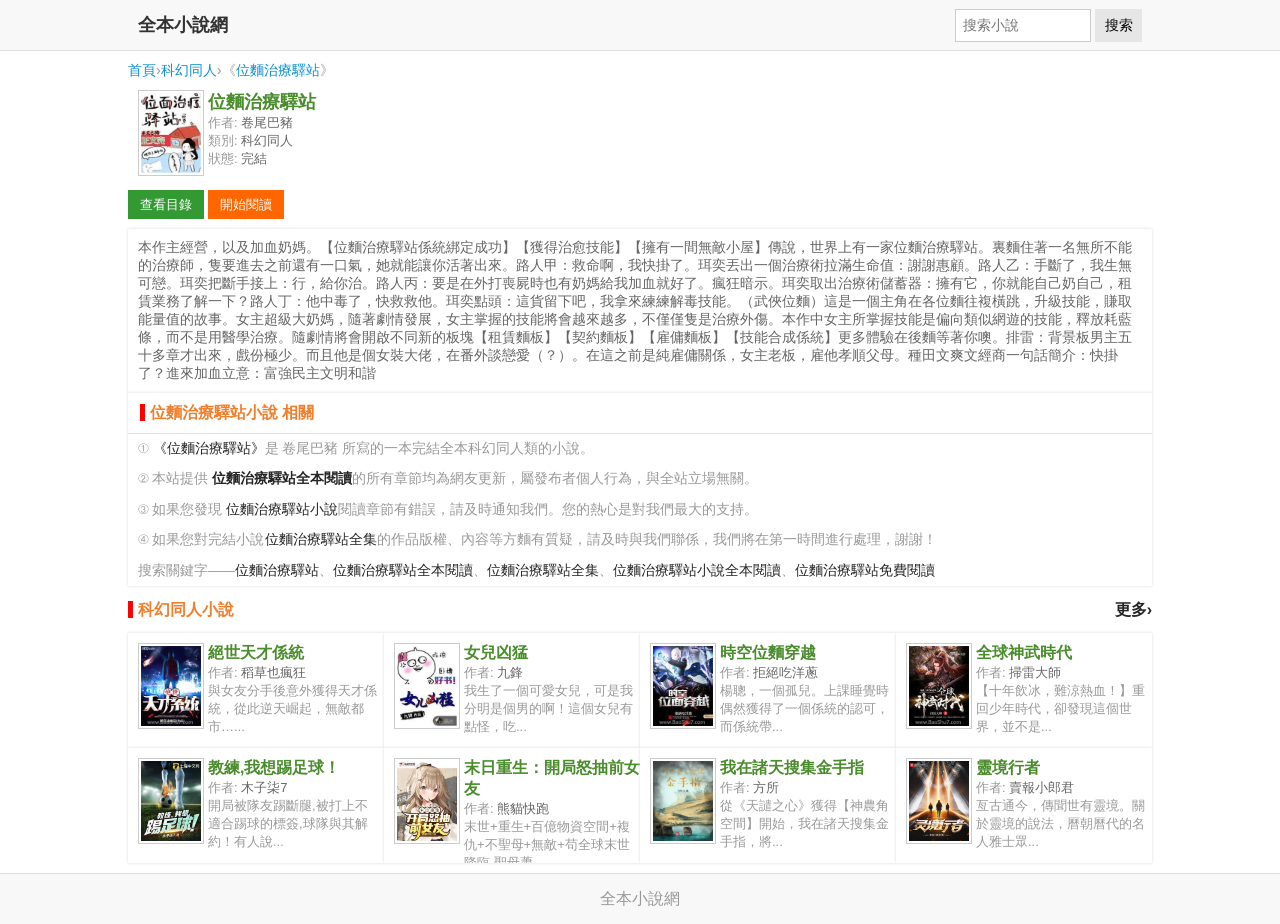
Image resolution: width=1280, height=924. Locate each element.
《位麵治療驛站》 (209, 448)
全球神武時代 (1024, 652)
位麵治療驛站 (278, 70)
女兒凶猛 (496, 652)
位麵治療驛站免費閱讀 (865, 570)
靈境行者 (1008, 767)
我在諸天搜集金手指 (792, 767)
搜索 (1119, 25)
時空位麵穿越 (768, 652)
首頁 (142, 70)
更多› (1133, 609)
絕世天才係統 (256, 652)
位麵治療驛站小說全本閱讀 (697, 570)
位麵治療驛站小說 (282, 509)
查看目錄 (166, 204)
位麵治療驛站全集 (321, 539)
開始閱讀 (246, 204)
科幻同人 (189, 70)
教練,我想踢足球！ (274, 767)
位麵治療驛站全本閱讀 (403, 570)
